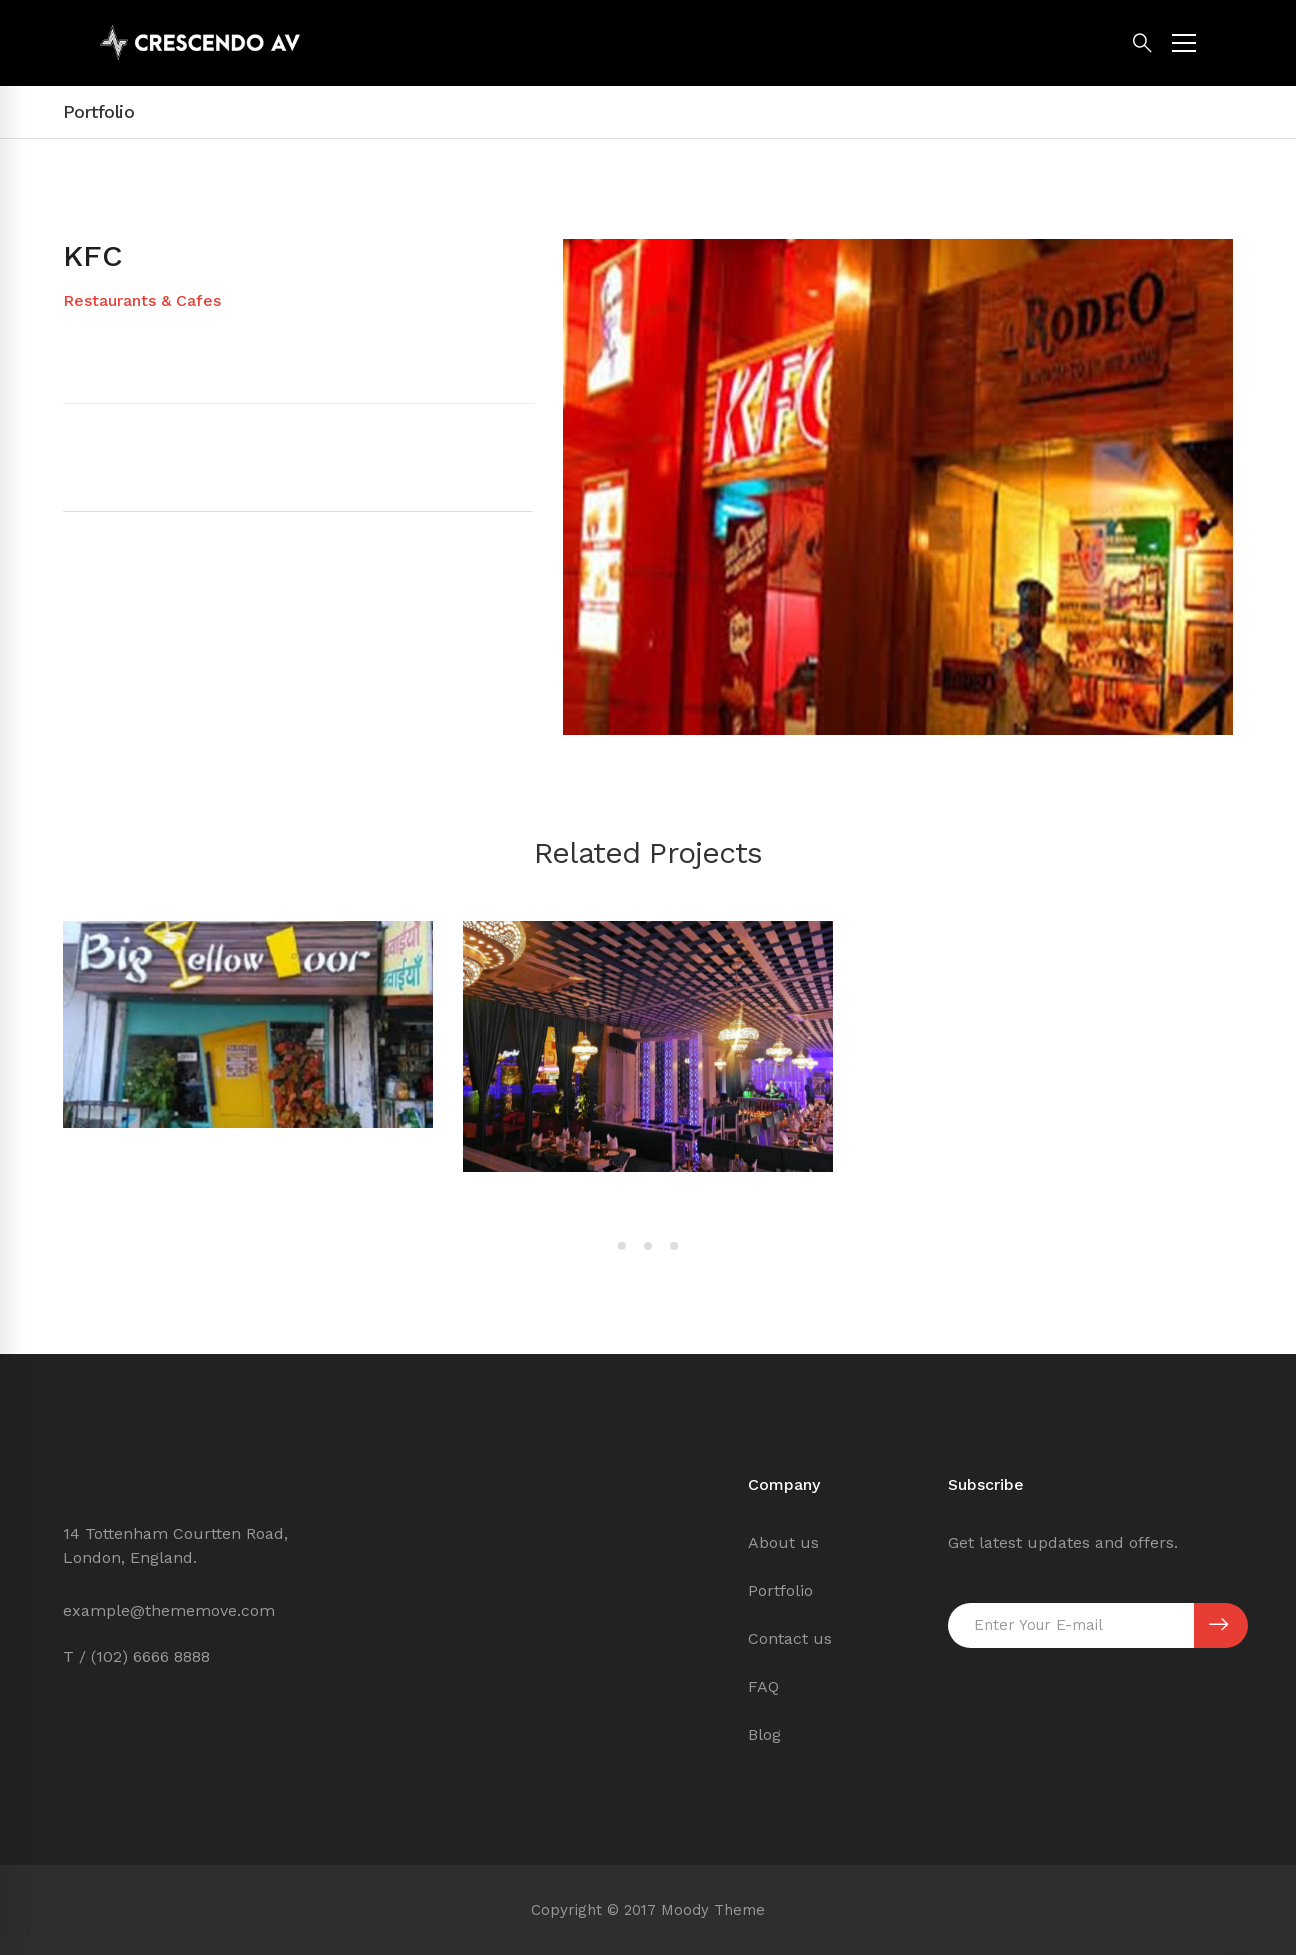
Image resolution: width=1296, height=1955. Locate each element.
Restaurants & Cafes (142, 300)
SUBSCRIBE (1218, 1625)
